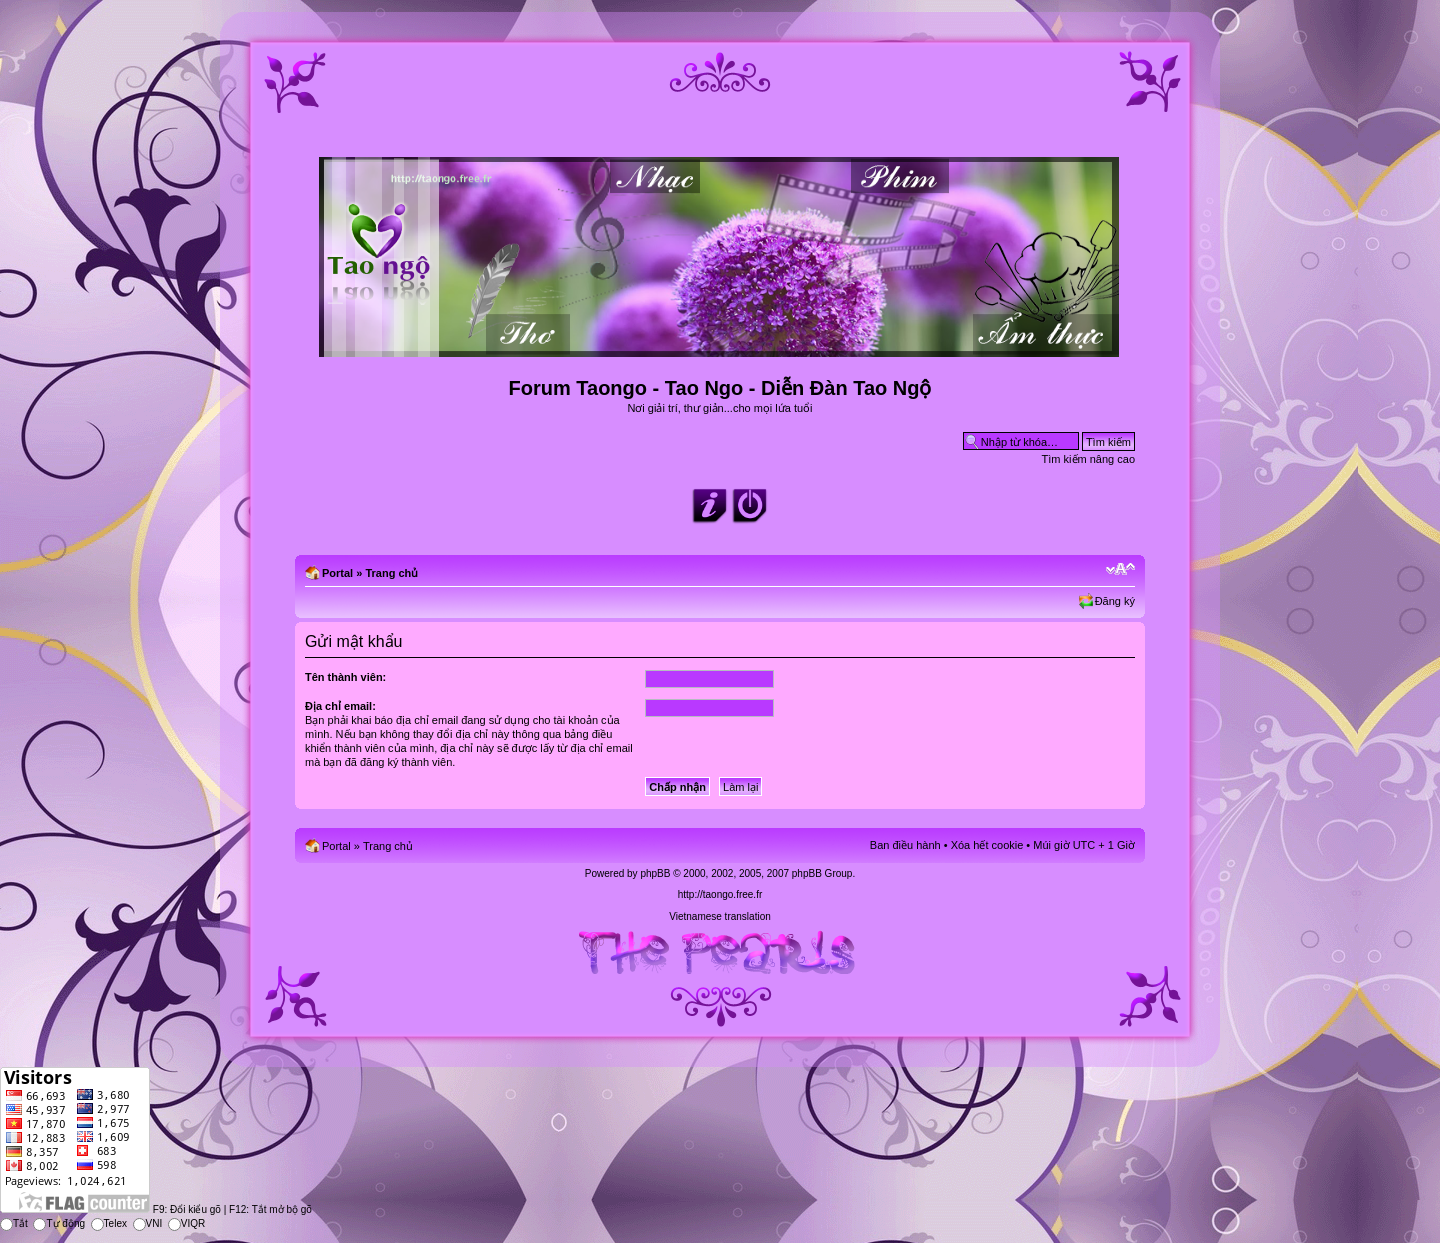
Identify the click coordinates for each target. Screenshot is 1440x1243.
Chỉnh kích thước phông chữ (1120, 569)
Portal (337, 573)
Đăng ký (1115, 601)
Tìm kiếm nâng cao (1088, 459)
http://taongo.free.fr (720, 894)
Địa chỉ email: (340, 706)
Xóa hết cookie (987, 845)
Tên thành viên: (345, 677)
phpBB (655, 873)
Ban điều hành (905, 845)
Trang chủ (391, 573)
